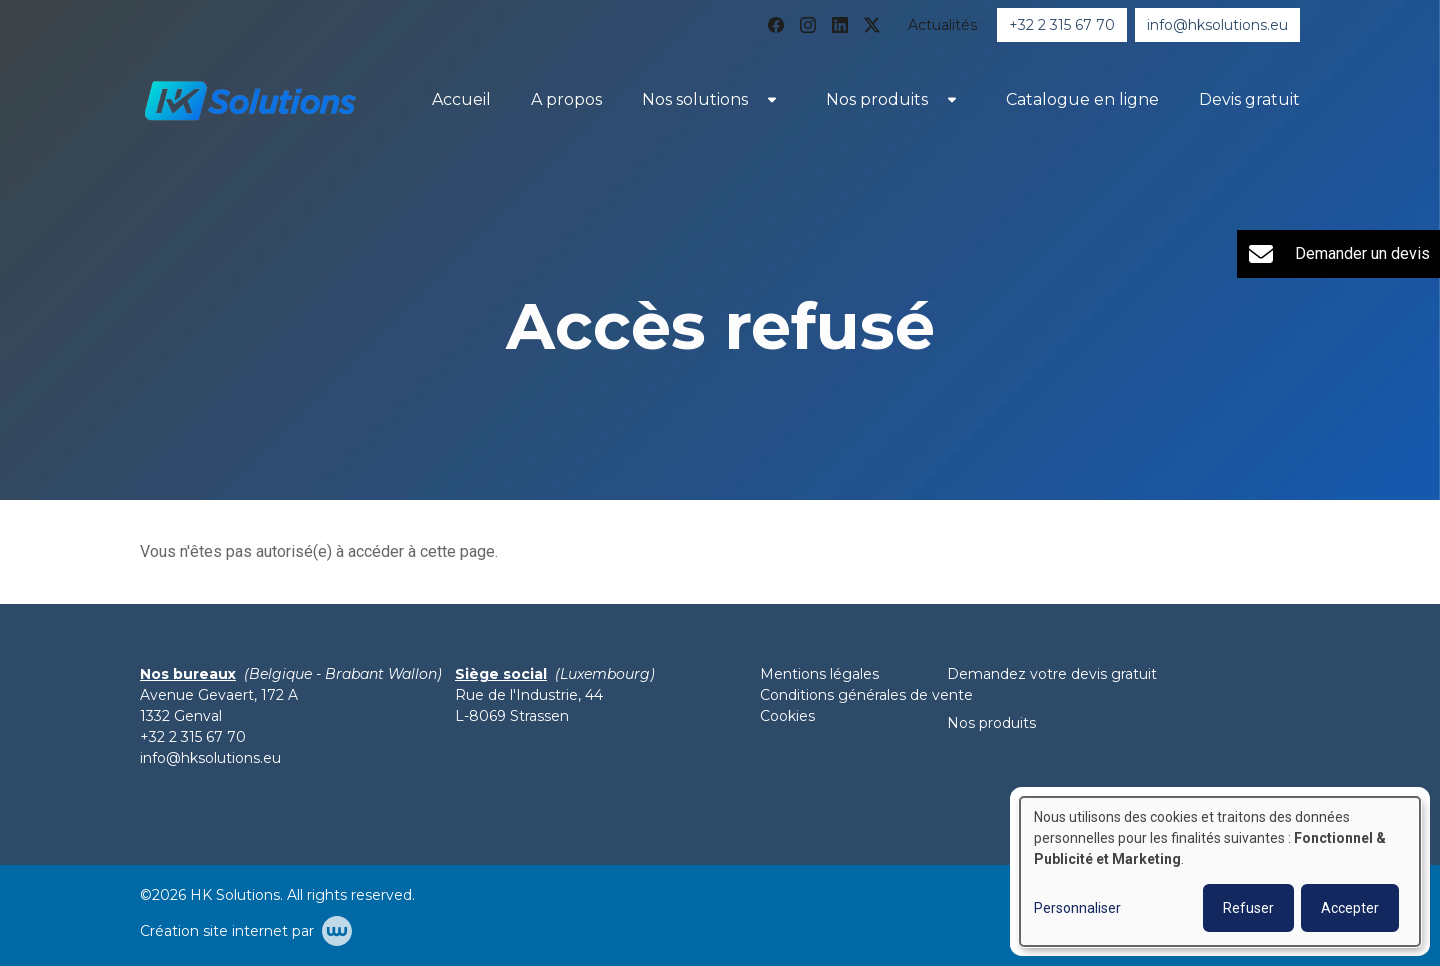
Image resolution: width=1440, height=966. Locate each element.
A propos (566, 99)
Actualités (942, 25)
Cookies (787, 716)
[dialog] (1220, 871)
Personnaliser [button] (1077, 908)
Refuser (1248, 908)
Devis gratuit (1249, 99)
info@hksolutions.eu (210, 758)
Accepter (1350, 908)
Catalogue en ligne (1082, 99)
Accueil (461, 99)
